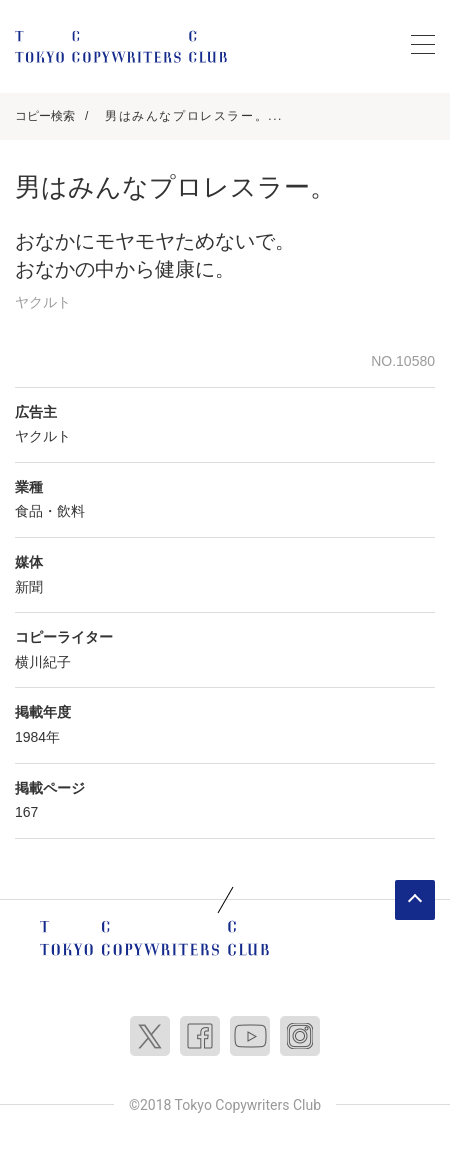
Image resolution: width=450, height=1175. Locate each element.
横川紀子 (43, 662)
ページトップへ (415, 900)
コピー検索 (45, 116)
